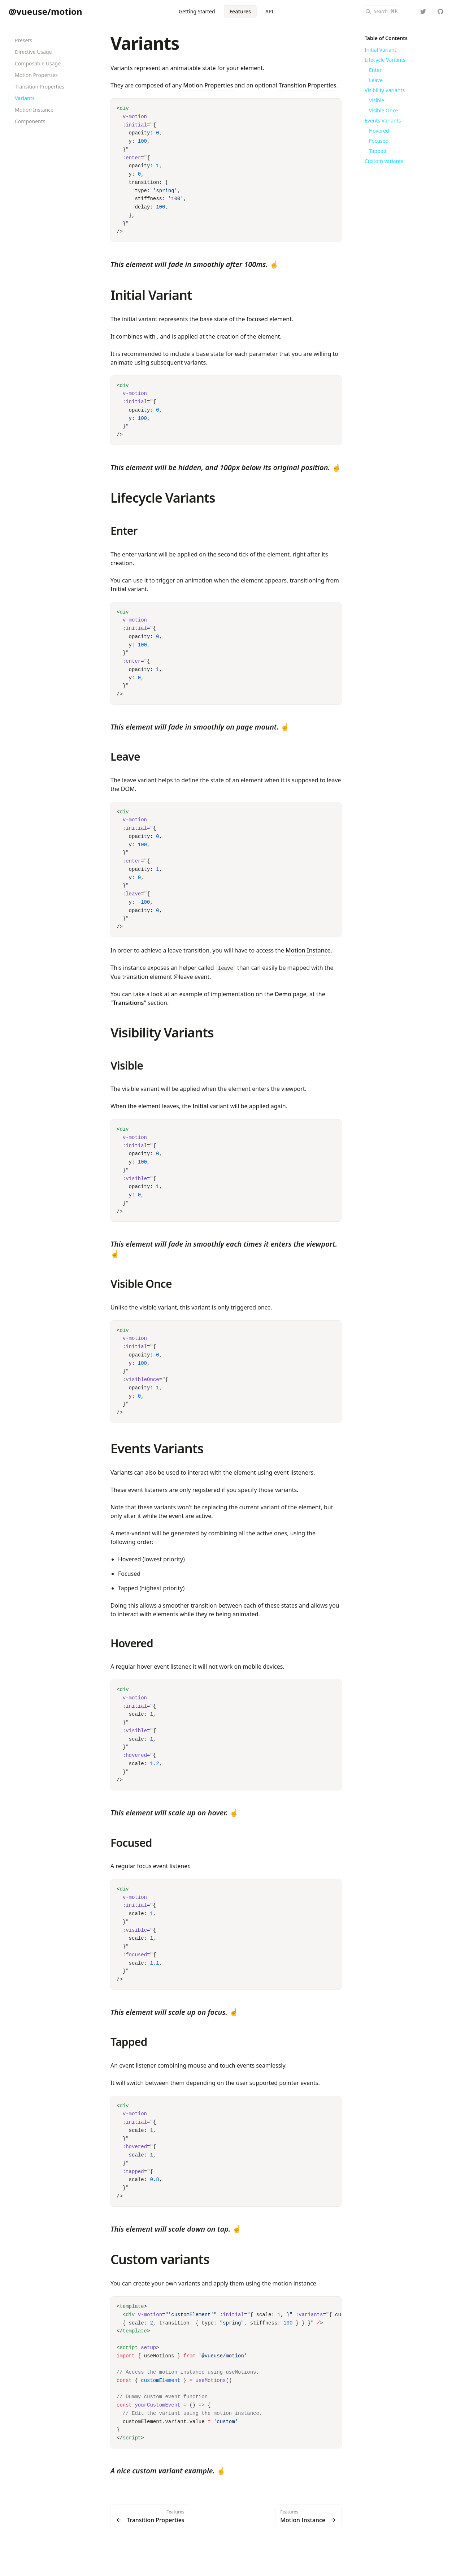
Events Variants (156, 1448)
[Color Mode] (408, 11)
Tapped (128, 2041)
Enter (124, 530)
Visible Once (141, 1283)
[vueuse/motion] (440, 11)
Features (240, 11)
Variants (144, 43)
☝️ (194, 264)
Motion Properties (208, 85)
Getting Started (197, 11)
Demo (283, 994)
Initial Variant (151, 295)
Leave (125, 756)
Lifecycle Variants (162, 498)
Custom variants (159, 2259)
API (269, 11)
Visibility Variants (162, 1032)
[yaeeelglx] (423, 11)
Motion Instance (308, 950)
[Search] (381, 11)
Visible (126, 1065)
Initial (118, 589)
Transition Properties (307, 85)
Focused (131, 1842)
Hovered (131, 1643)
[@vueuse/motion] (45, 11)
